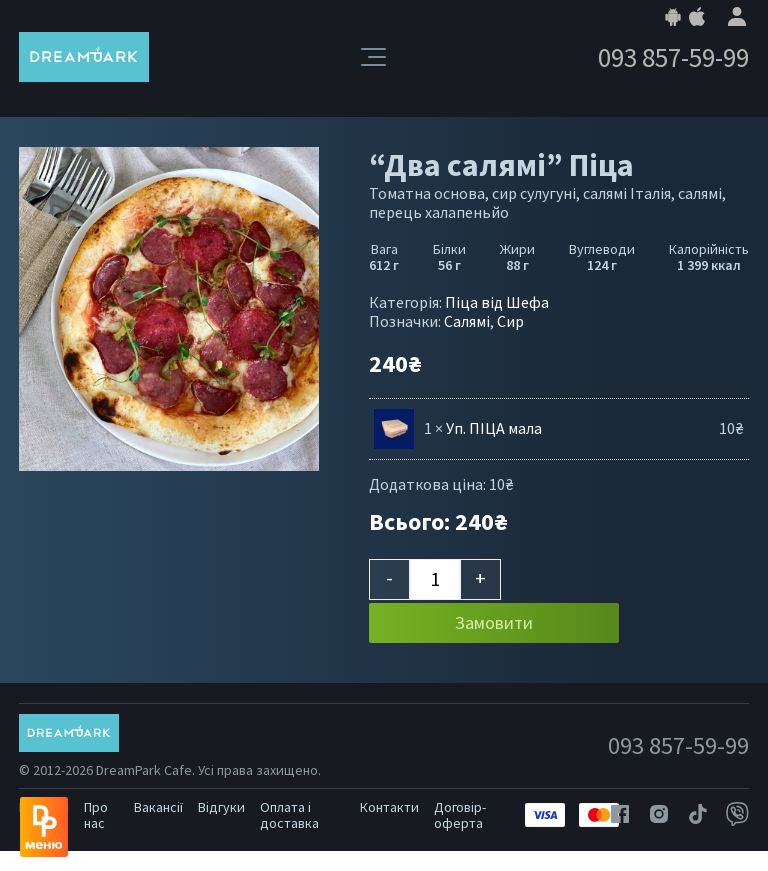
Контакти (389, 807)
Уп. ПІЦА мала (494, 428)
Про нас (96, 815)
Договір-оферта (460, 815)
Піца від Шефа (497, 302)
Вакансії (158, 807)
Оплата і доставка (289, 815)
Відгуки (221, 807)
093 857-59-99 (673, 57)
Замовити (494, 622)
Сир (510, 321)
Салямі (467, 321)
